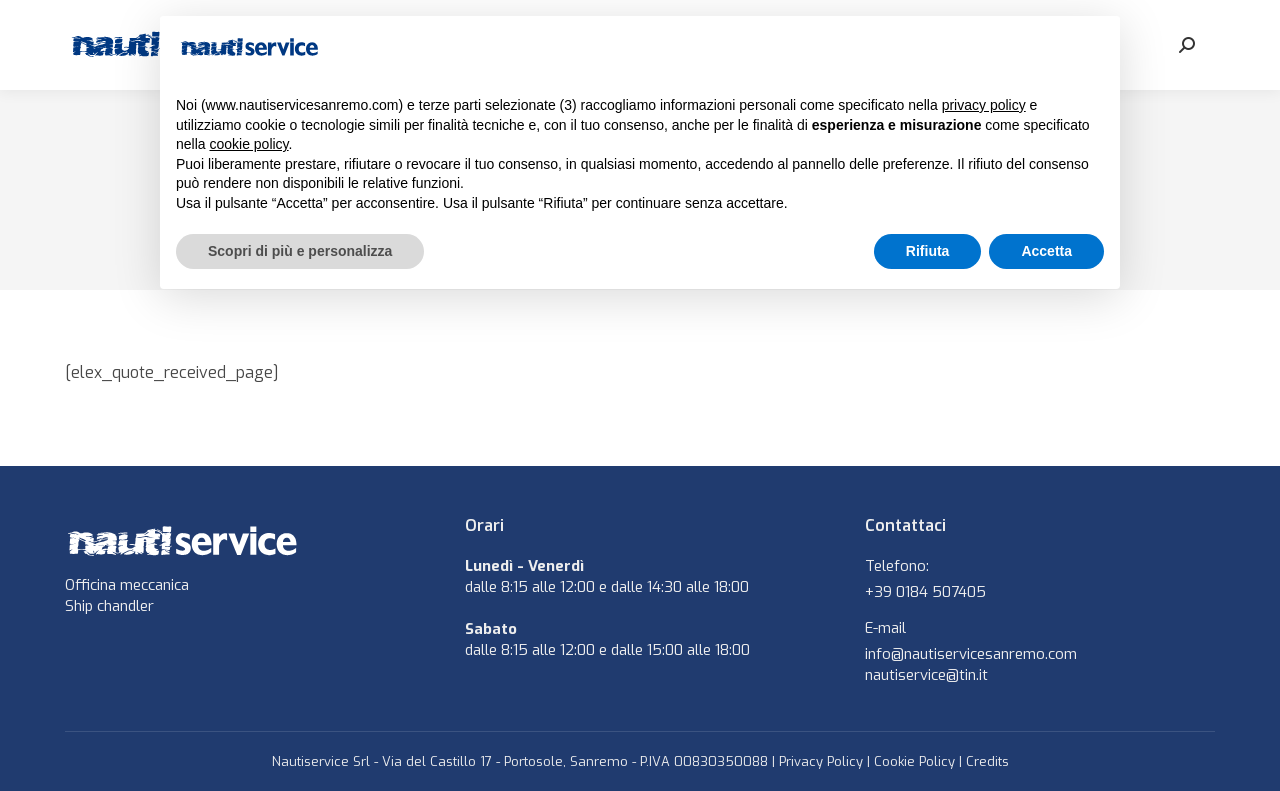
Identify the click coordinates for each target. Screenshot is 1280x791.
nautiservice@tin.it (926, 675)
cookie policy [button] (248, 144)
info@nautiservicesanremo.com (971, 654)
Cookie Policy (914, 761)
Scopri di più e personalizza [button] (300, 251)
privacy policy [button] (984, 105)
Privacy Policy (821, 761)
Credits (987, 761)
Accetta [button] (1046, 251)
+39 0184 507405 (925, 592)
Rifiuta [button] (928, 251)
